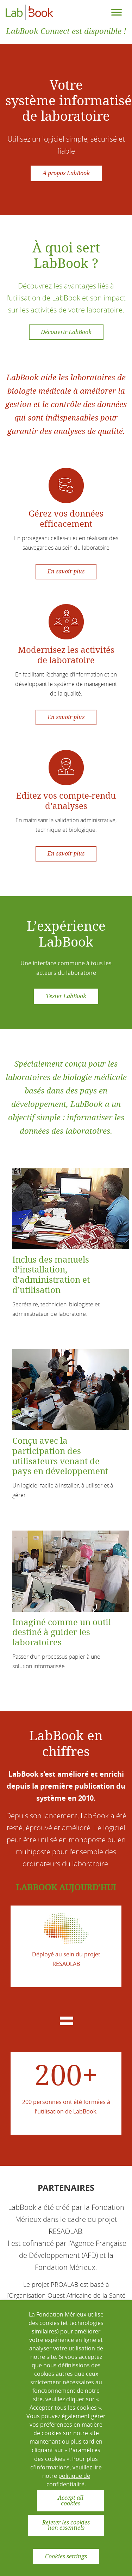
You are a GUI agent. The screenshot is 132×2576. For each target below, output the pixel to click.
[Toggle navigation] (116, 12)
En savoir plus (66, 571)
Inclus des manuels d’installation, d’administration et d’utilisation (51, 1275)
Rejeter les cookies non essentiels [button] (66, 2525)
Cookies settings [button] (66, 2556)
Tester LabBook (66, 996)
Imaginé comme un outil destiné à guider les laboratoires (61, 1632)
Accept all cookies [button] (70, 2500)
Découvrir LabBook (66, 332)
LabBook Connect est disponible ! (66, 31)
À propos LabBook (66, 173)
